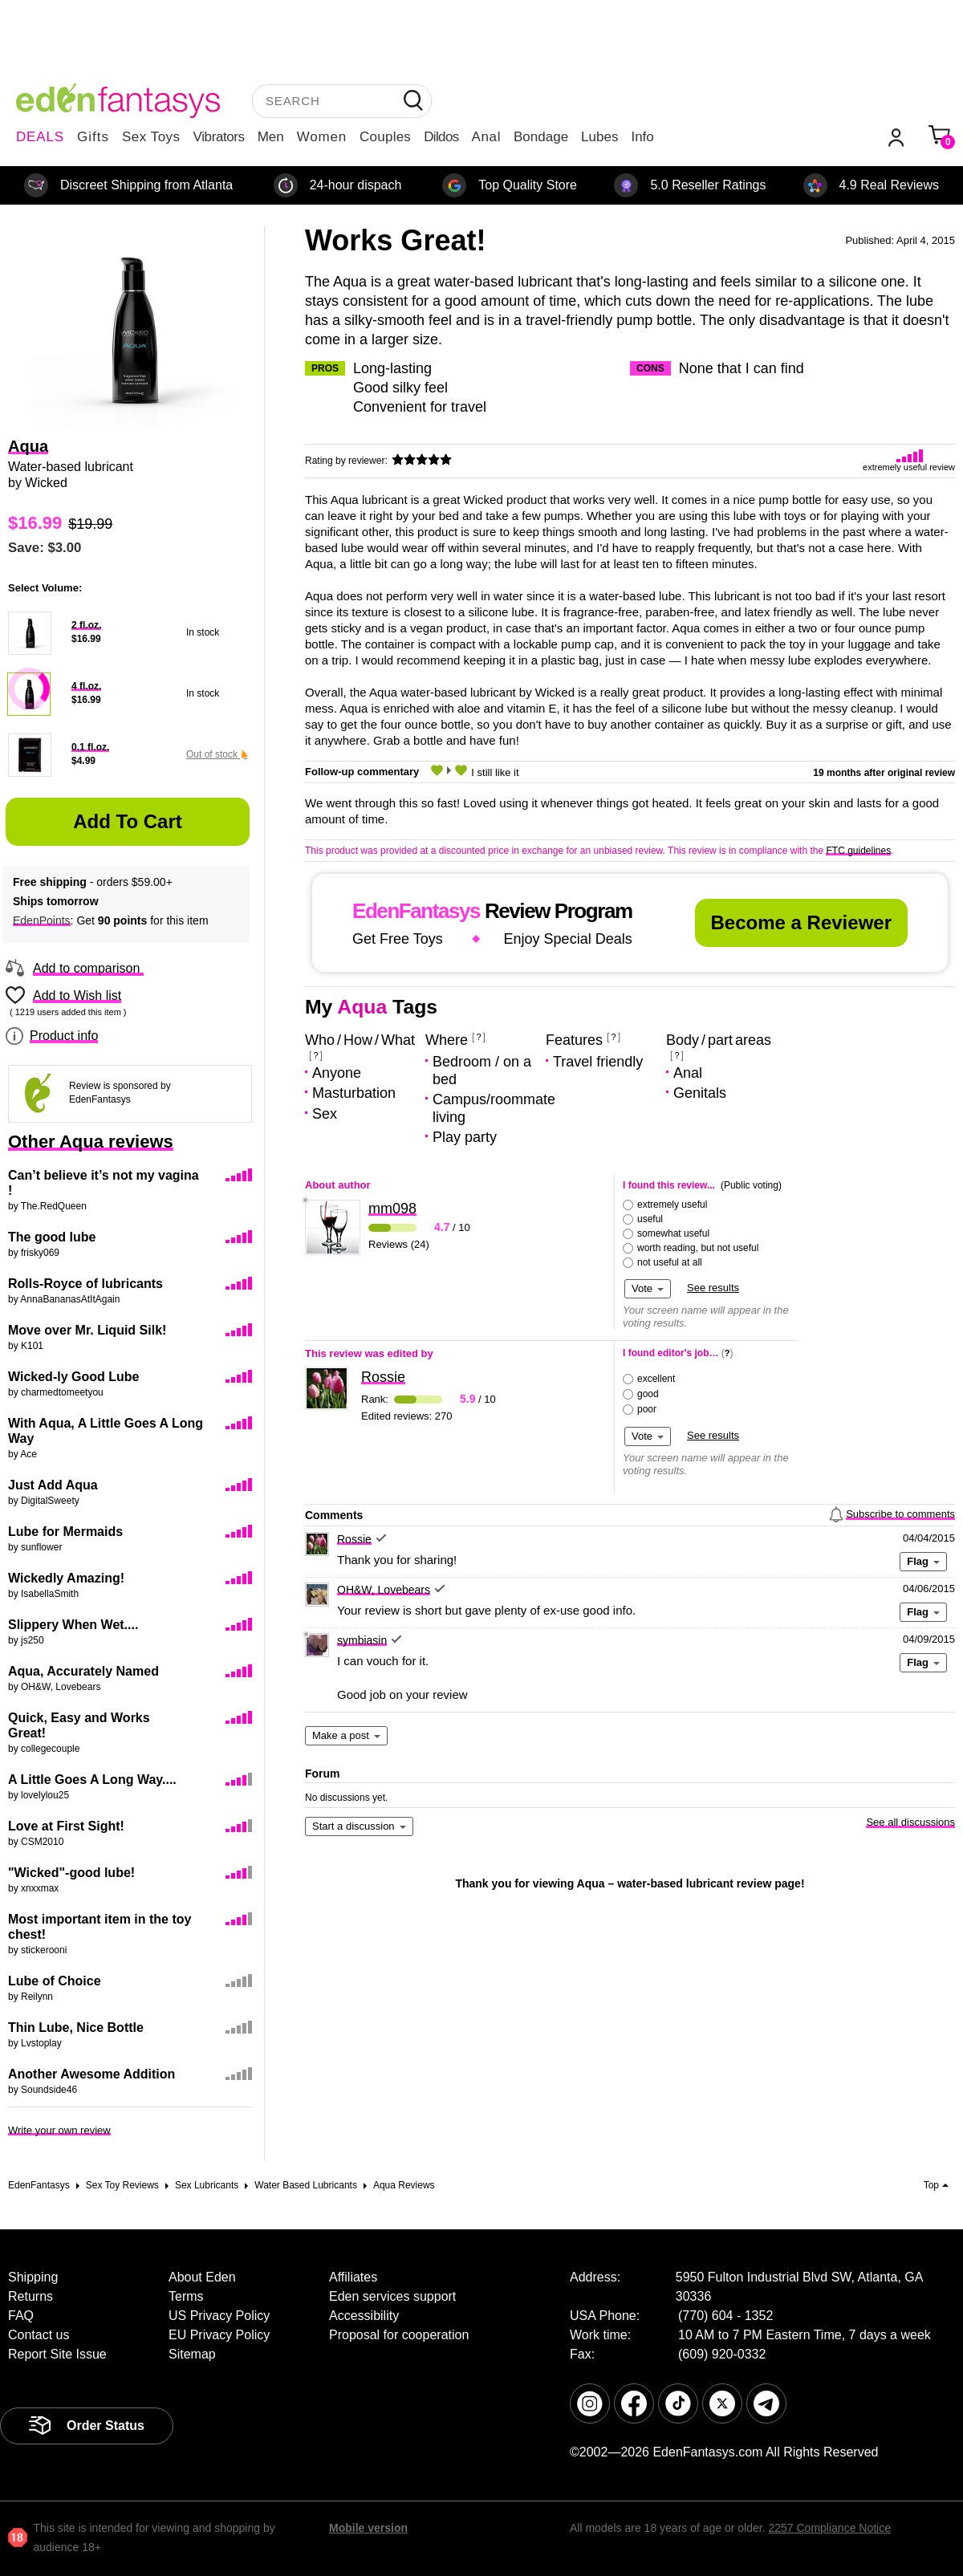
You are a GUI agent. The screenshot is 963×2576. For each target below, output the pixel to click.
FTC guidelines (858, 850)
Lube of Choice (54, 1981)
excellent (656, 1378)
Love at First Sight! (66, 1826)
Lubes (599, 136)
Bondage (541, 136)
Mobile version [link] (368, 2527)
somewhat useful (673, 1233)
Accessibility (364, 2315)
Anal (486, 136)
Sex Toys (151, 136)
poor (646, 1409)
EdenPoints (42, 920)
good (648, 1394)
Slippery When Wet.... (73, 1624)
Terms (186, 2296)
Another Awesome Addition (91, 2074)
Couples (385, 136)
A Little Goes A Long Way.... (92, 1779)
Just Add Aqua (53, 1485)
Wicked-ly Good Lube (73, 1376)
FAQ (21, 2315)
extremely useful (672, 1204)
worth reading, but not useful (697, 1247)
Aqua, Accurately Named (83, 1671)
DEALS (40, 136)
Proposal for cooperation (399, 2335)
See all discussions (910, 1822)
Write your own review (59, 2130)
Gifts (93, 136)
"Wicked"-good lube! (71, 1872)
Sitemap (192, 2354)
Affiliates (353, 2277)
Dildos (441, 136)
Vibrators (219, 136)
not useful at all (669, 1262)
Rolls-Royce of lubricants (85, 1283)
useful (650, 1219)
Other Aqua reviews (90, 1142)
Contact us (38, 2335)
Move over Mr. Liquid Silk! (87, 1330)
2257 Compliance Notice (829, 2527)
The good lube (51, 1237)
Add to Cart (127, 821)
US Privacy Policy (219, 2315)
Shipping (33, 2277)
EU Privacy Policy (219, 2335)
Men (271, 136)
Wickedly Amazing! (66, 1578)
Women (322, 136)
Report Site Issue (57, 2354)
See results (713, 1288)
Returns (30, 2296)
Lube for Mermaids (65, 1531)
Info (642, 136)
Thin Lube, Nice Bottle (76, 2027)
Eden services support (392, 2296)
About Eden (202, 2277)
